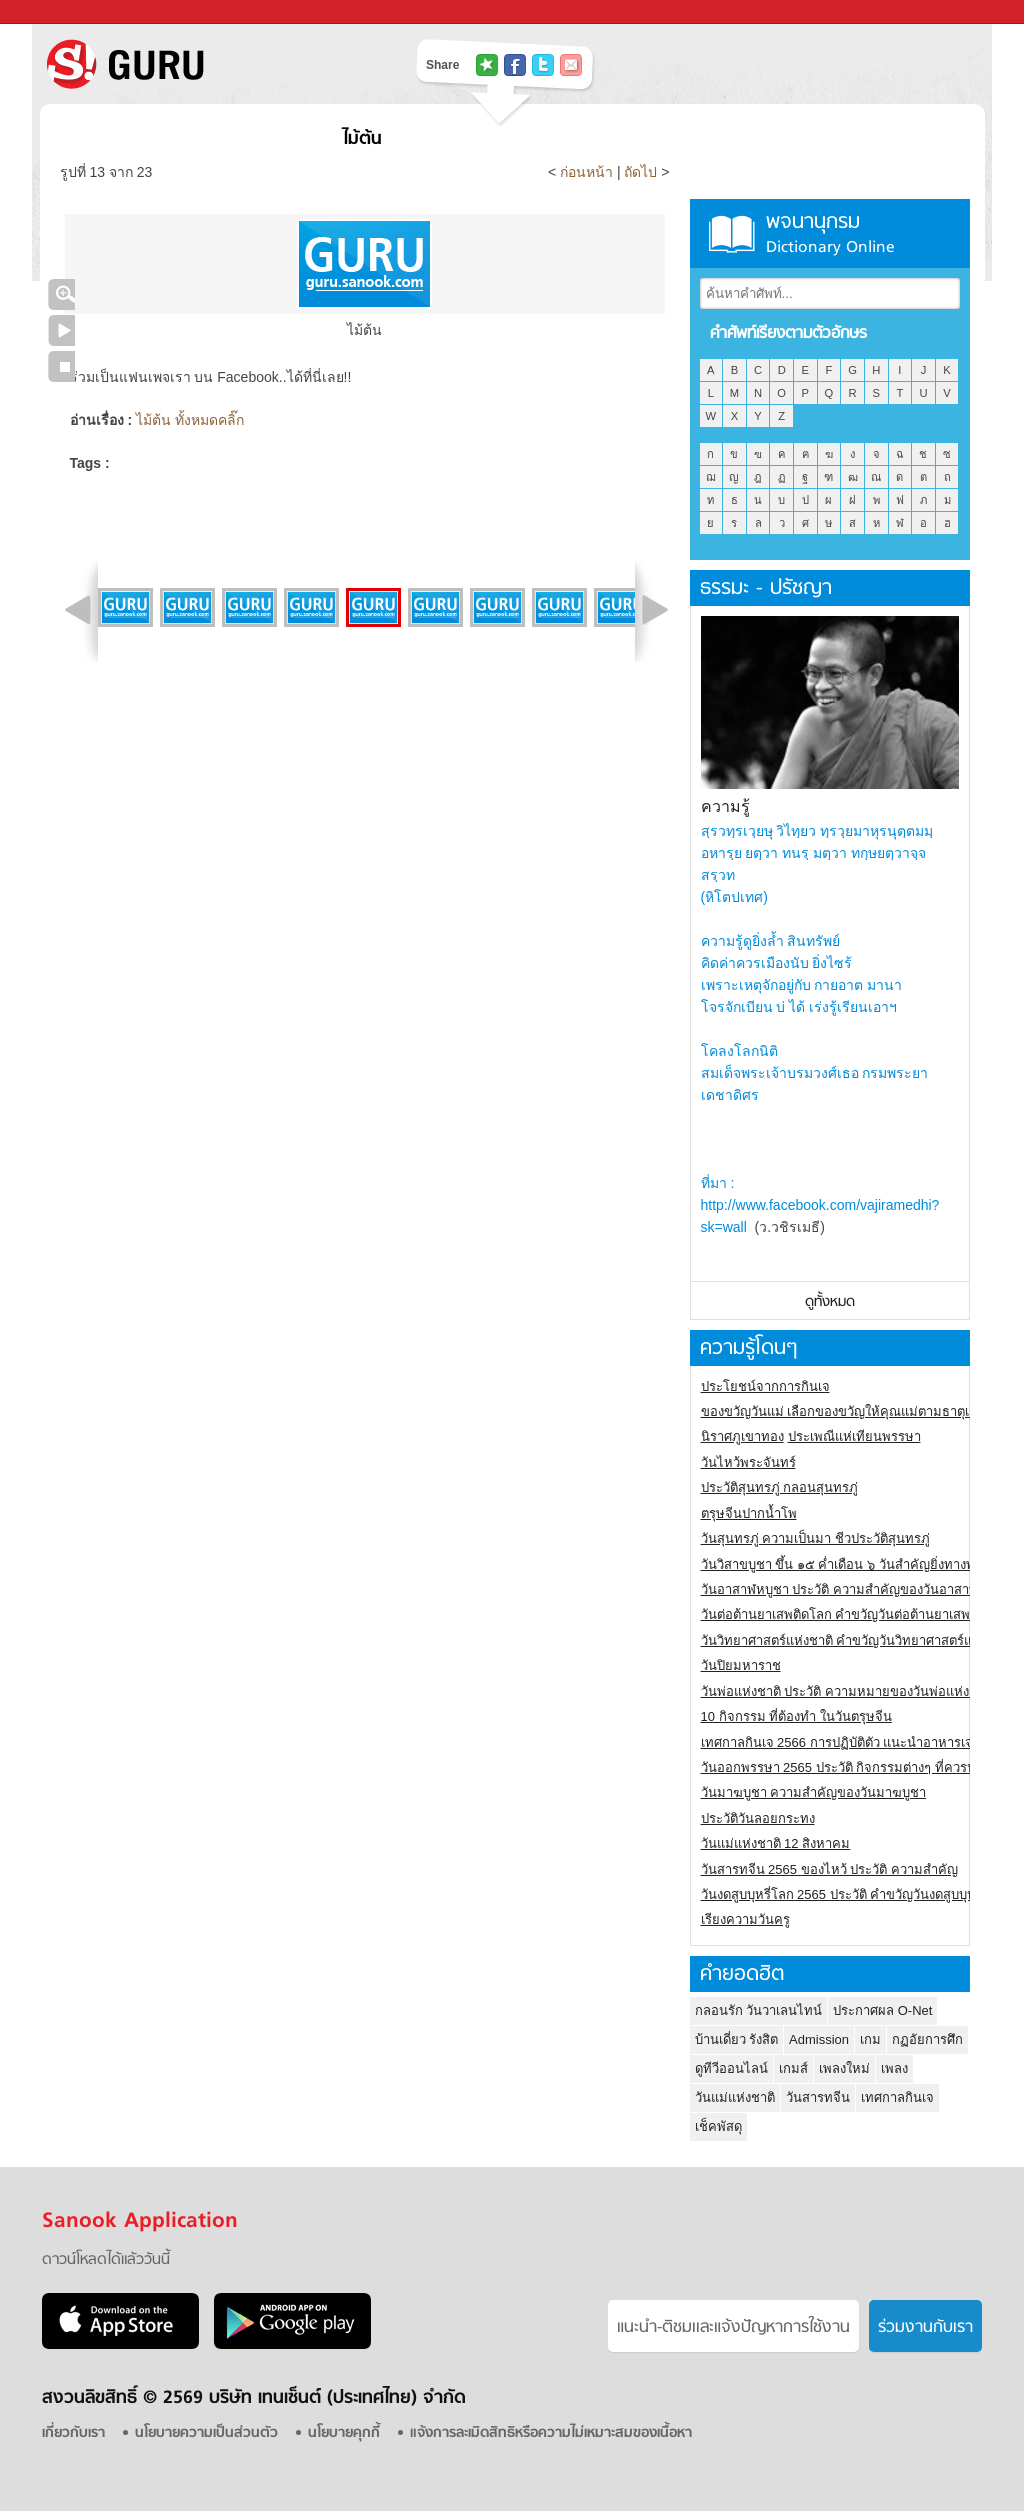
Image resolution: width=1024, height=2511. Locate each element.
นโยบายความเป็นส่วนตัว (206, 2433)
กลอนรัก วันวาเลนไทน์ (759, 2010)
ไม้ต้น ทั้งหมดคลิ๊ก (190, 420)
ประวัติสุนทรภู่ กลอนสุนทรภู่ (780, 1487)
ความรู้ (725, 806)
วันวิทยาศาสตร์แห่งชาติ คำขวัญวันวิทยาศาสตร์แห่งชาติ (856, 1640)
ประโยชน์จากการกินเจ (765, 1386)
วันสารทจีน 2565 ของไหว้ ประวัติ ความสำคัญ (829, 1869)
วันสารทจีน (818, 2097)
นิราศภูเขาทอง (742, 1436)
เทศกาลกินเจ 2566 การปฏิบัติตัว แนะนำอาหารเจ (837, 1742)
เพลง (894, 2068)
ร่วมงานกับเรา (925, 2328)
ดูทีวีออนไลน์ (731, 2068)
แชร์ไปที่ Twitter (543, 65)
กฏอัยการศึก (927, 2039)
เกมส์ (793, 2068)
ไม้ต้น (362, 139)
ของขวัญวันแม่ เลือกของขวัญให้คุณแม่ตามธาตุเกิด (843, 1411)
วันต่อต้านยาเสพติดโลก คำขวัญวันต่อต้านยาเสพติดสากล (859, 1614)
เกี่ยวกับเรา (73, 2433)
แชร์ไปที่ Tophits (487, 65)
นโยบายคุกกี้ (344, 2433)
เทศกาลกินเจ (897, 2097)
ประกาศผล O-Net (882, 2010)
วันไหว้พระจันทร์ (748, 1462)
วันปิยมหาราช (741, 1665)
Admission (819, 2039)
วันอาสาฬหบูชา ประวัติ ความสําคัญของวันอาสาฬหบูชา (856, 1589)
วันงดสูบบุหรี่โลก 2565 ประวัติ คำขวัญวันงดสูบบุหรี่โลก (854, 1894)
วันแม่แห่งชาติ (735, 2097)
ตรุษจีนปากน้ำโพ (749, 1513)
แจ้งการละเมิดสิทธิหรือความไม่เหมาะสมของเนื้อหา (551, 2433)
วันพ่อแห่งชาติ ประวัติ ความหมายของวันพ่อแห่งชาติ (847, 1691)
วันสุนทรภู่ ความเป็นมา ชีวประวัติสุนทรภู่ (815, 1538)
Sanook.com (60, 12)
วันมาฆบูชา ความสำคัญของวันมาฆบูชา (814, 1792)
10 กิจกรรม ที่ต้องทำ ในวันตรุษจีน (796, 1716)
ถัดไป (640, 172)
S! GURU (207, 64)
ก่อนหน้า (588, 172)
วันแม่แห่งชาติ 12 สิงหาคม (776, 1843)
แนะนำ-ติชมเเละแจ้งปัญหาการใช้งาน (733, 2328)
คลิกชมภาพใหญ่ (61, 294)
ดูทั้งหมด (830, 1302)
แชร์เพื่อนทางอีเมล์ (571, 65)
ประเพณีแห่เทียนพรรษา (854, 1436)
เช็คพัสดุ (718, 2126)
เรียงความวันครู (745, 1919)
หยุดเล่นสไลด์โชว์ (61, 366)
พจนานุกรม (830, 233)
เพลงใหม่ (844, 2068)
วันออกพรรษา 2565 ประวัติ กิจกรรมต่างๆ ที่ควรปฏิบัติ (850, 1767)
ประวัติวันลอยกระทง (758, 1818)
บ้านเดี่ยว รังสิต (737, 2039)
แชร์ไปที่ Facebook (515, 65)
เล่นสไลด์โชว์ (61, 330)
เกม (870, 2039)
